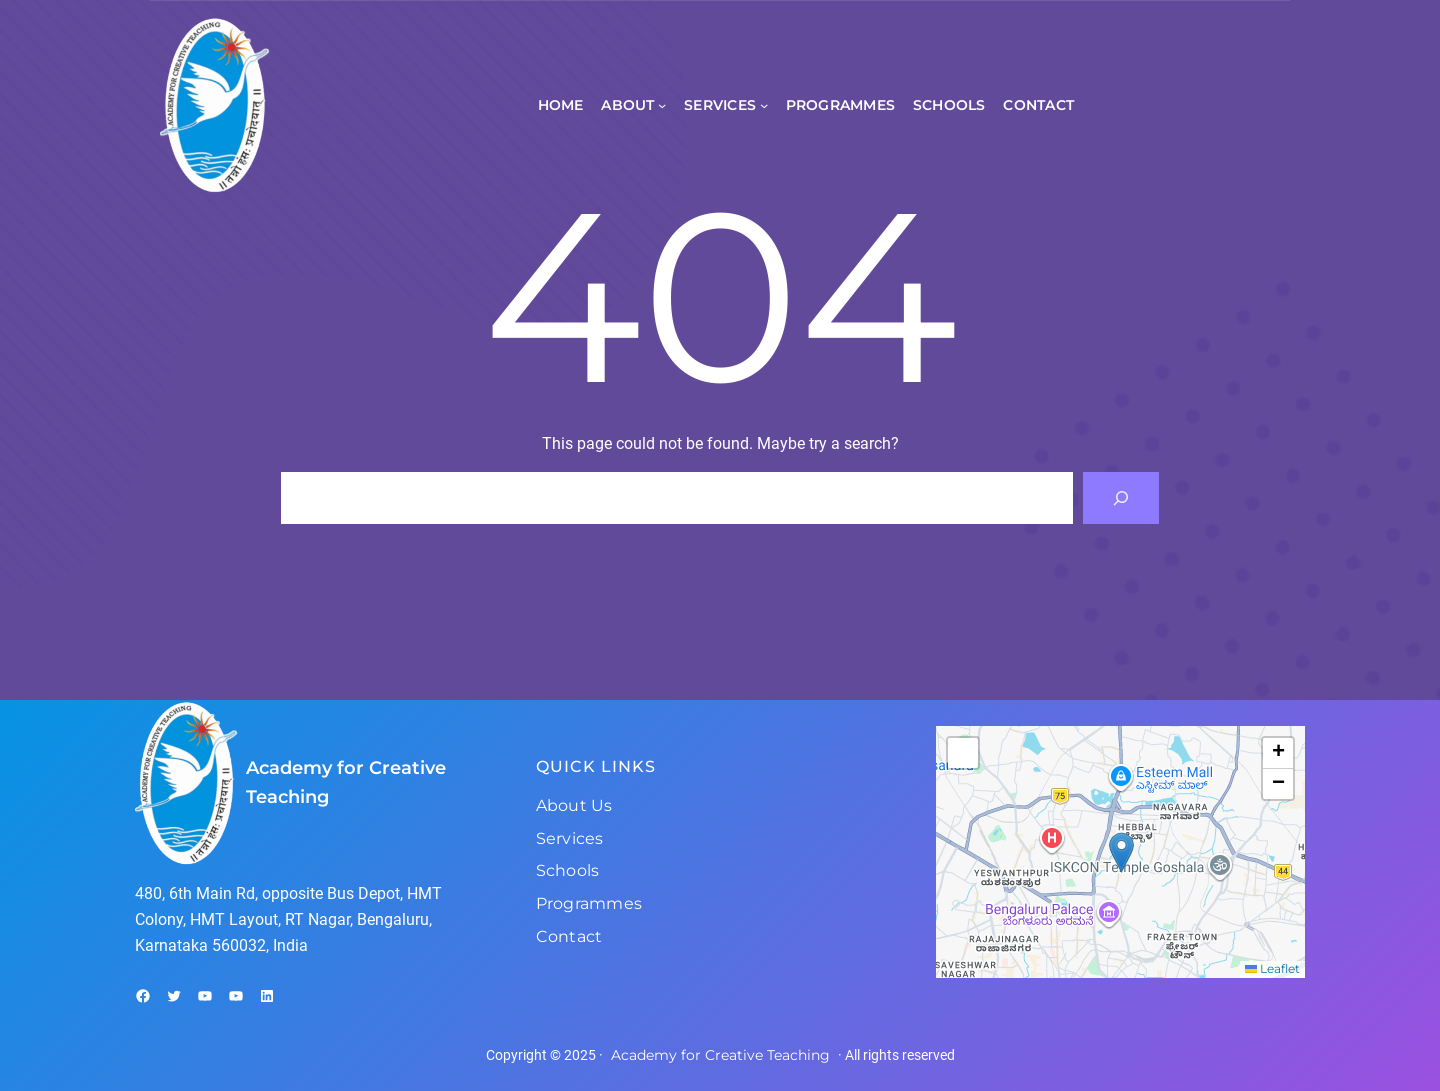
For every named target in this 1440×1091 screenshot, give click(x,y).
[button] (1121, 852)
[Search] (1121, 498)
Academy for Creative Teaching (720, 1055)
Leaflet (1272, 968)
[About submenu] (662, 105)
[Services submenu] (764, 105)
